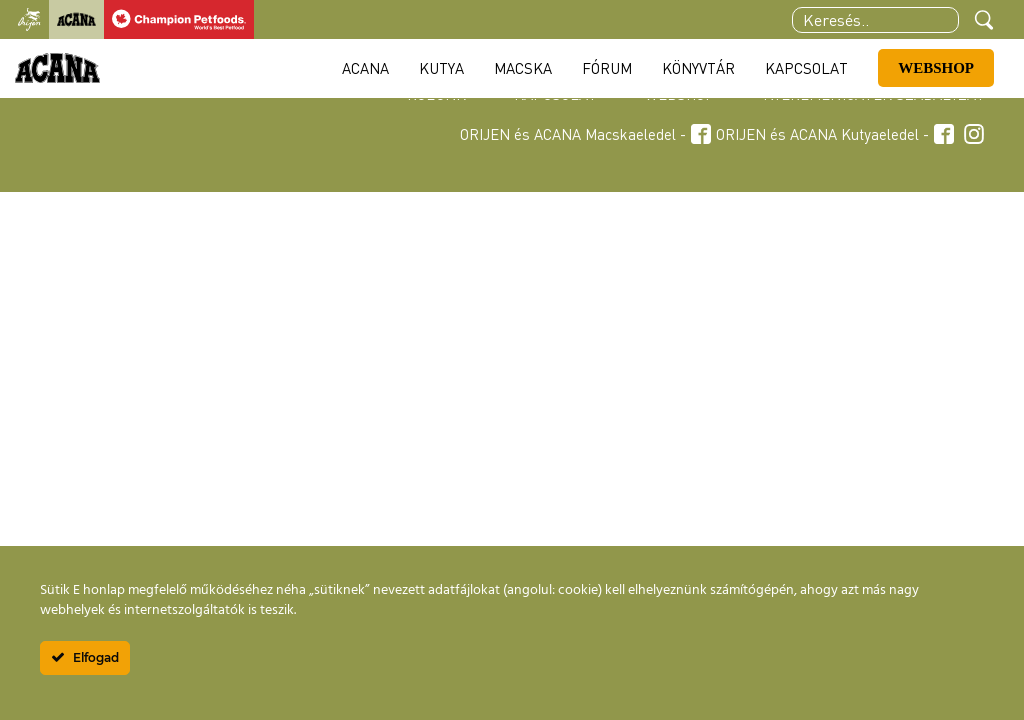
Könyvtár (698, 68)
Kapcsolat (806, 68)
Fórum (607, 68)
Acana (365, 68)
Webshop (936, 68)
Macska (523, 68)
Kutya (441, 68)
